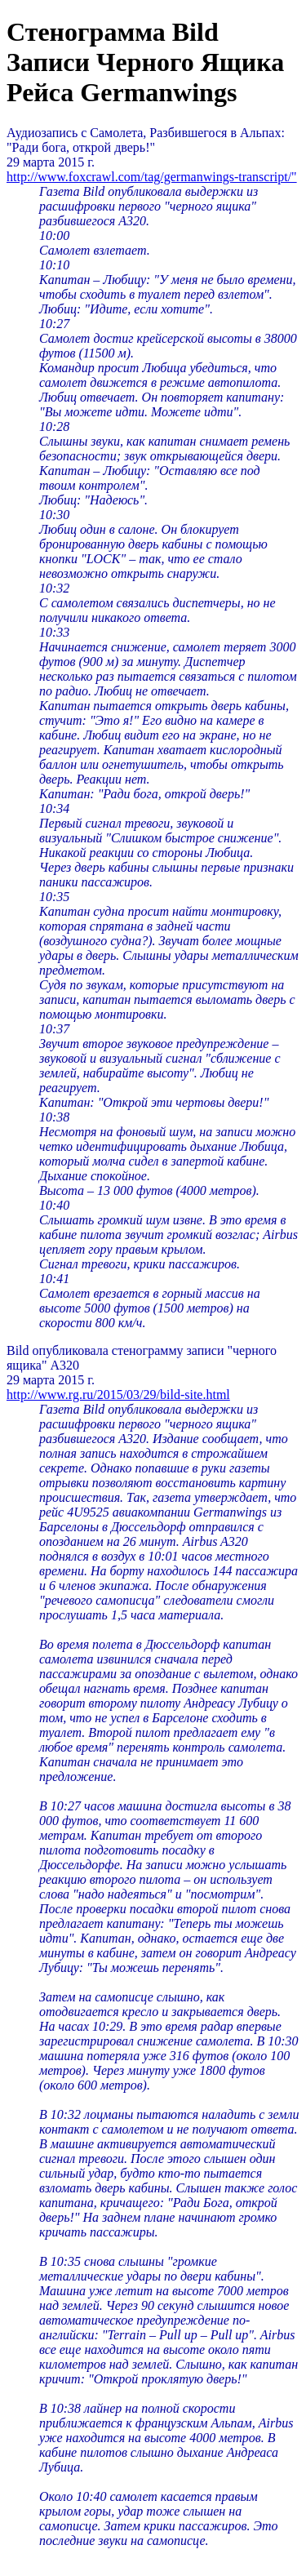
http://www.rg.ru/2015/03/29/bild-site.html (118, 1394)
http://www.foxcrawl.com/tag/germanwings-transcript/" (152, 177)
